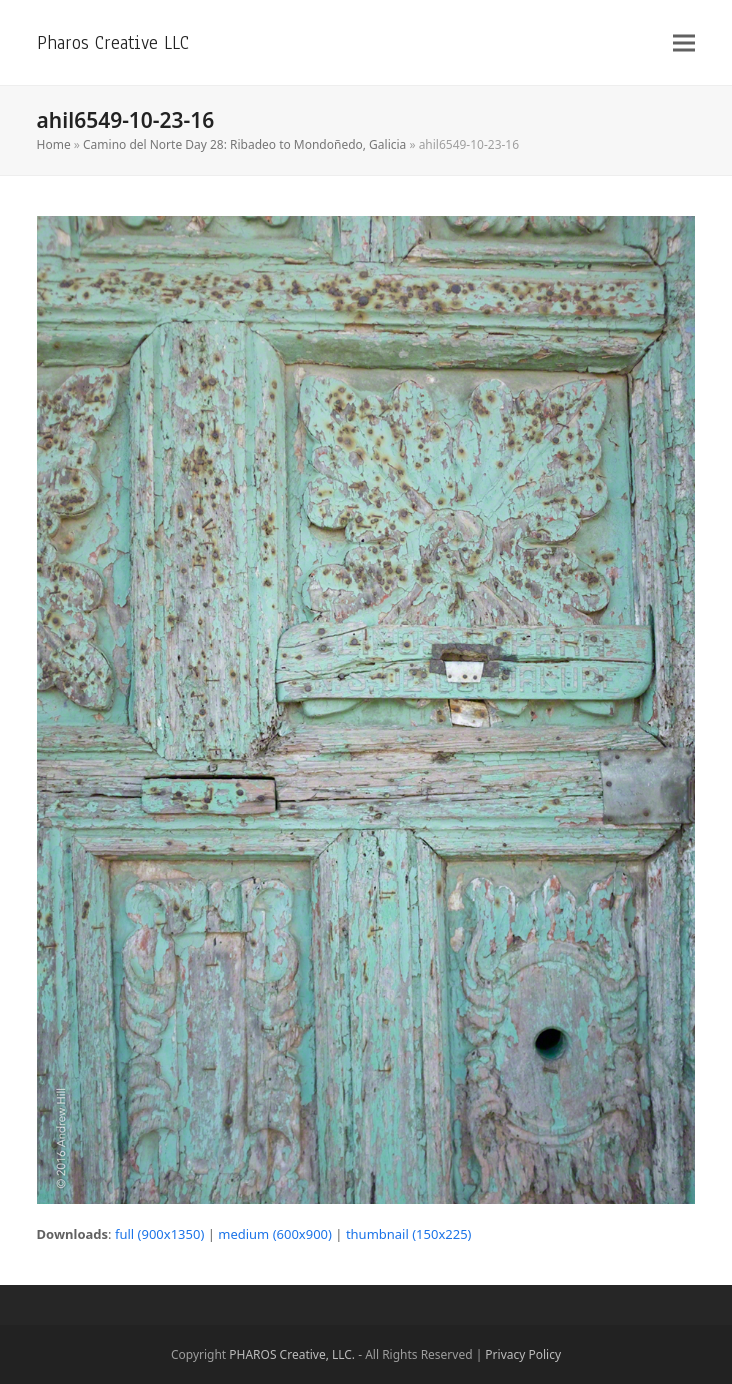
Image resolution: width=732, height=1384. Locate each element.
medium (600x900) (275, 1234)
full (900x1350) (159, 1234)
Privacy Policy (523, 1354)
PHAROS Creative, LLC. (292, 1354)
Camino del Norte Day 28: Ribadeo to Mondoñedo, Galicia (244, 144)
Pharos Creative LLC (113, 42)
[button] (684, 42)
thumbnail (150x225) (409, 1234)
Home (54, 144)
